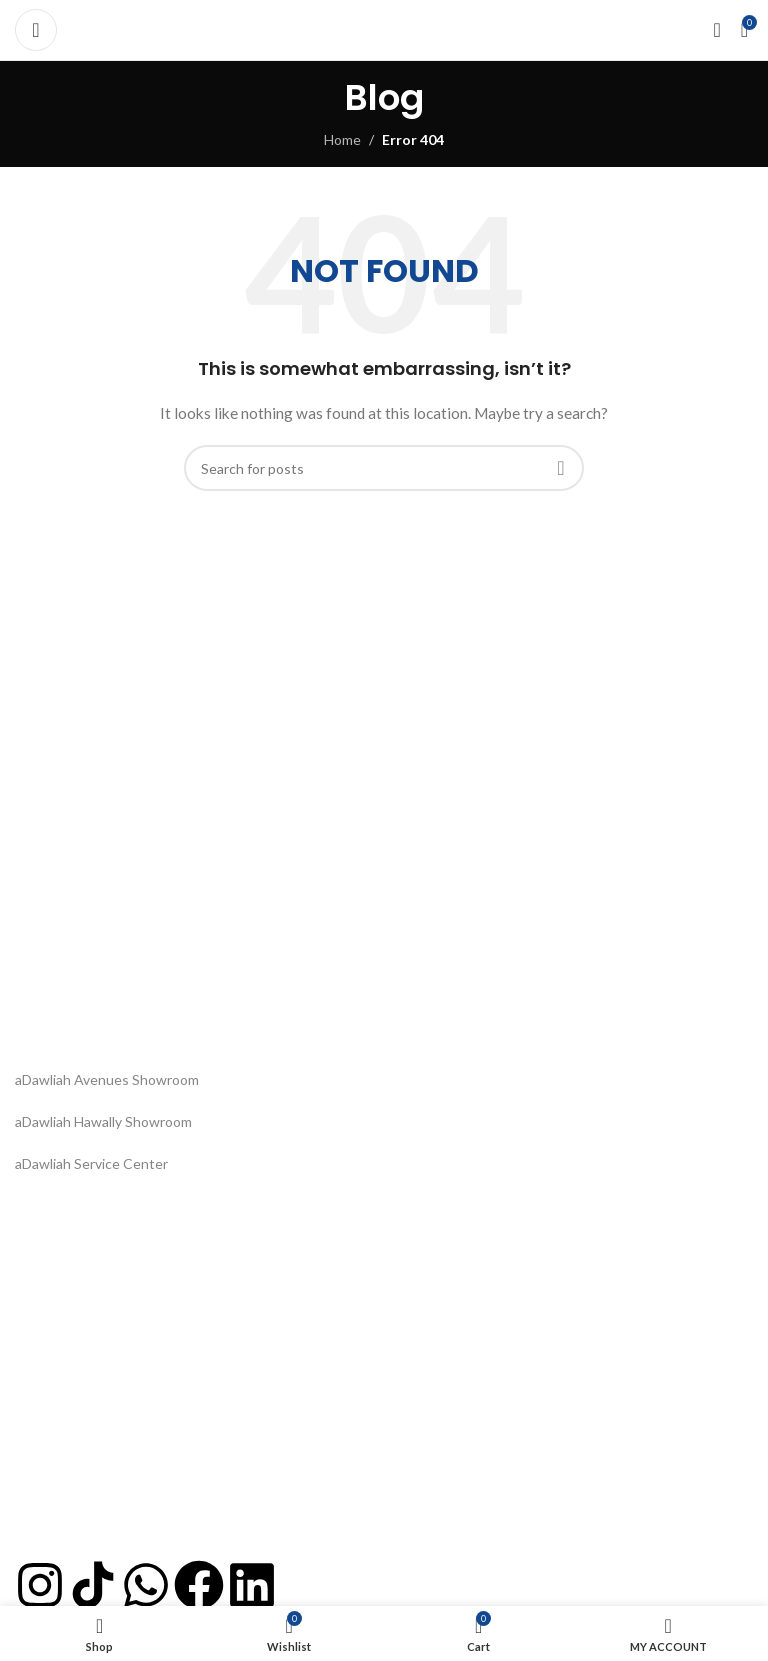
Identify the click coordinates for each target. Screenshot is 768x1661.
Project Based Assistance (95, 1522)
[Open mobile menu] (36, 30)
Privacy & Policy (64, 1323)
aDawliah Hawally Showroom (103, 1121)
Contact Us (51, 1357)
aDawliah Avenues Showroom (107, 1079)
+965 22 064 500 (68, 1453)
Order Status (56, 1254)
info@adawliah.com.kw (85, 1488)
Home (342, 139)
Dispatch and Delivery (83, 1288)
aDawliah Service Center (91, 1163)
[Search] (384, 468)
